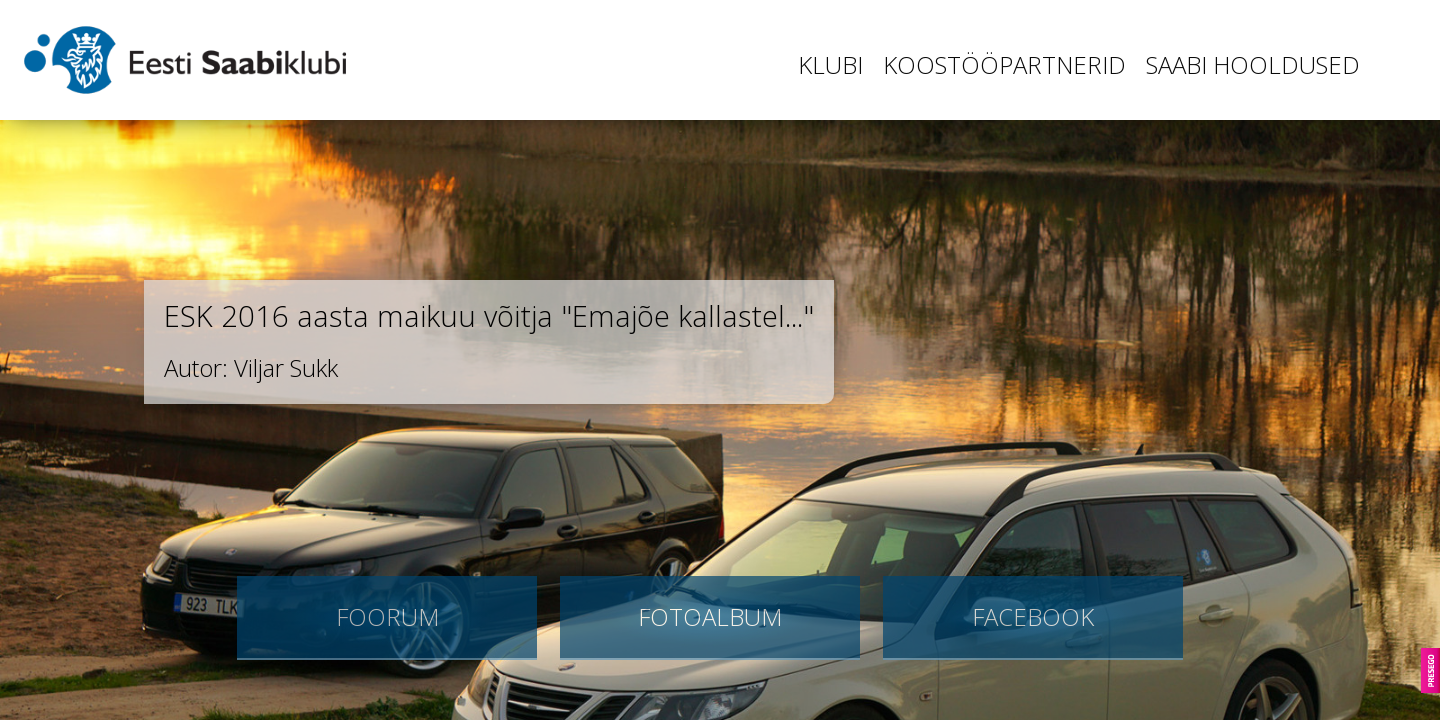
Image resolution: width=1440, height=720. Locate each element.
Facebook (1033, 616)
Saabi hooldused (1253, 64)
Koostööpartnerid (1004, 64)
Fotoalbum (710, 616)
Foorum (387, 616)
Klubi (830, 64)
